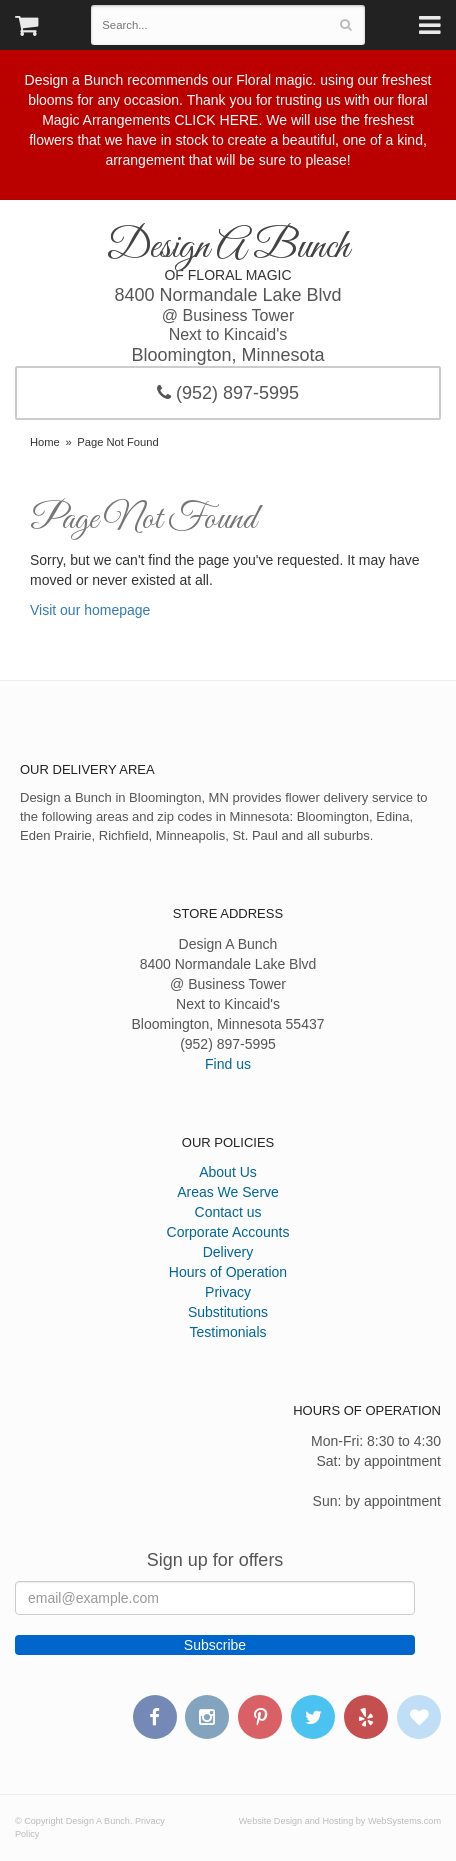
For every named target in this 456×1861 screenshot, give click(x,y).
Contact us (228, 1212)
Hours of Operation (228, 1272)
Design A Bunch (228, 247)
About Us (228, 1172)
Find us (228, 1064)
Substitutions (228, 1312)
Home (45, 442)
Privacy (228, 1292)
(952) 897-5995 (228, 393)
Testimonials (227, 1332)
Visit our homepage (90, 610)
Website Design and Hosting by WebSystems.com (340, 1821)
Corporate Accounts (228, 1232)
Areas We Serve (228, 1192)
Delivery (228, 1252)
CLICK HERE (216, 120)
